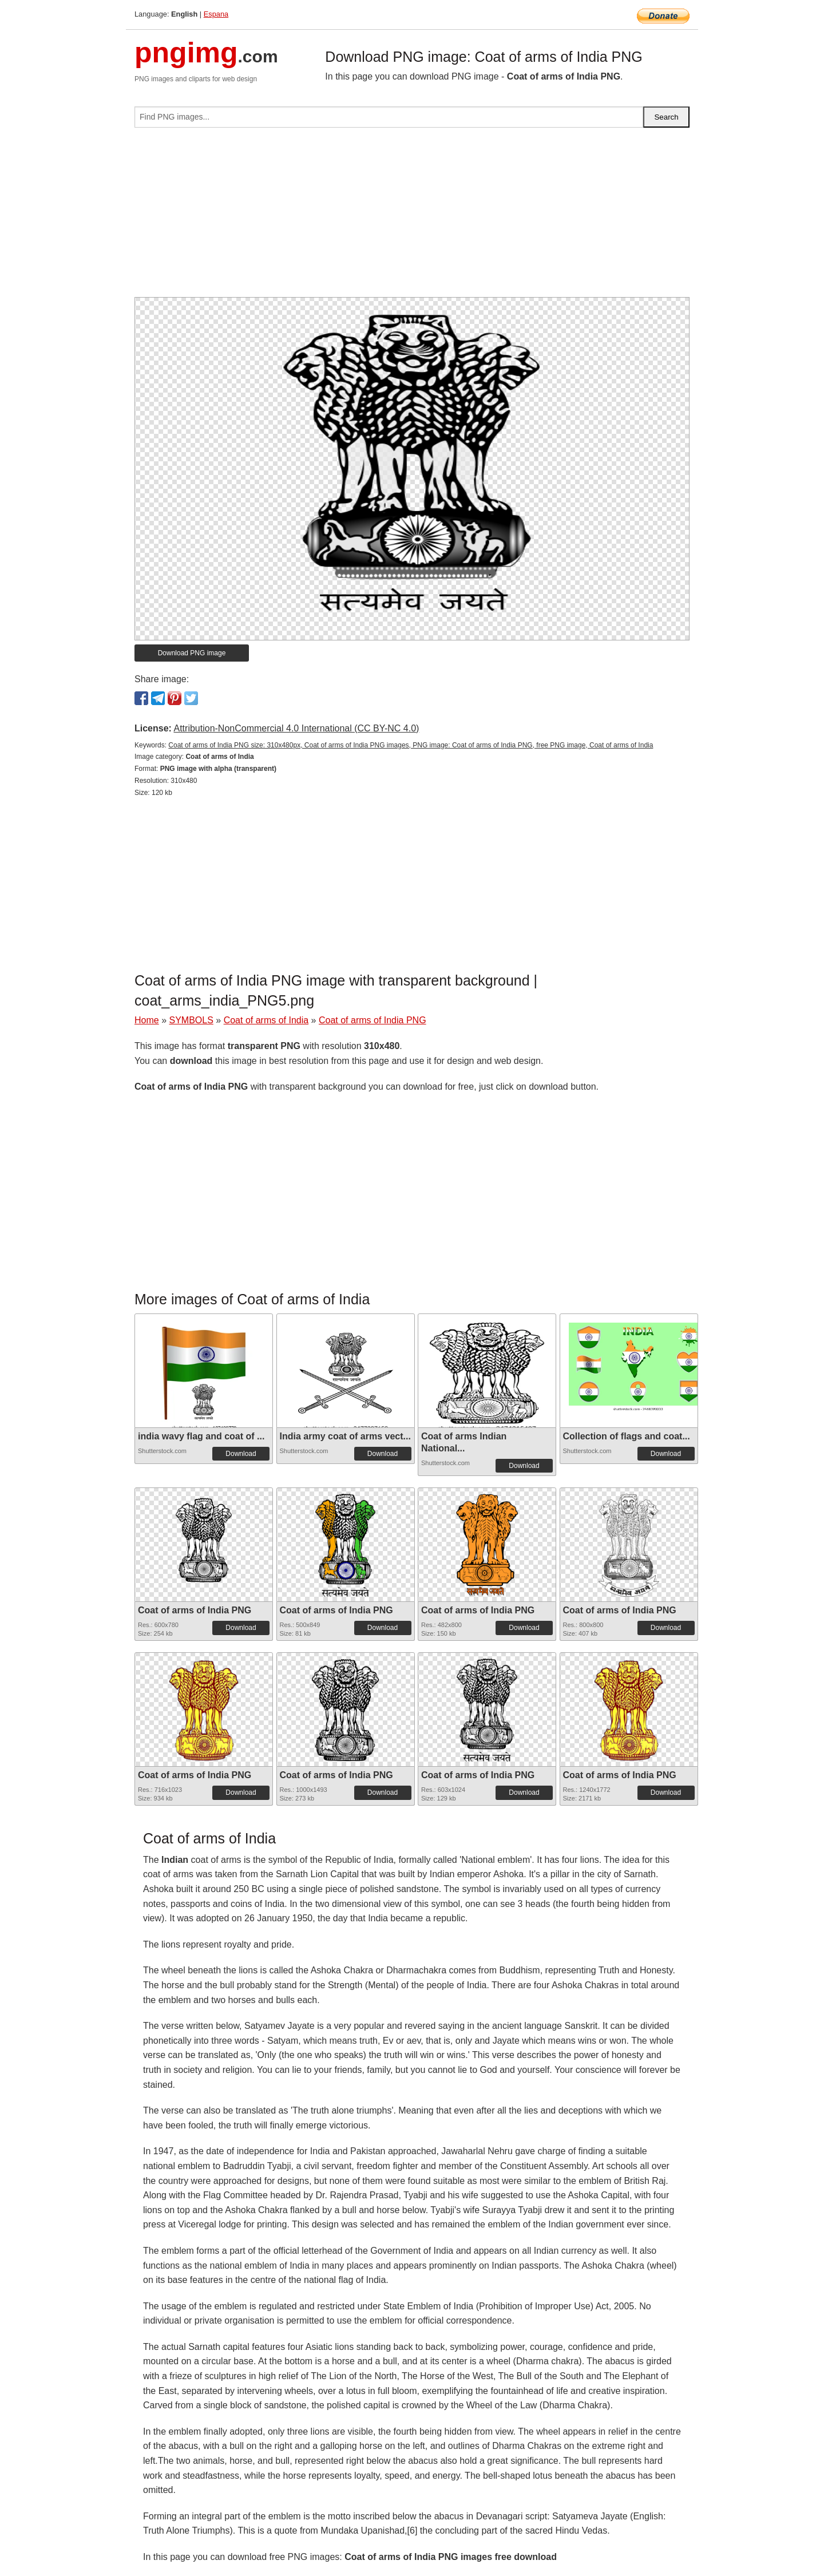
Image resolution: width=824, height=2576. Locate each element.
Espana (216, 14)
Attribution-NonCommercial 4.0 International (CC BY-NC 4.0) (296, 728)
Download (240, 1454)
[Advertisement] (412, 217)
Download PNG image (192, 653)
